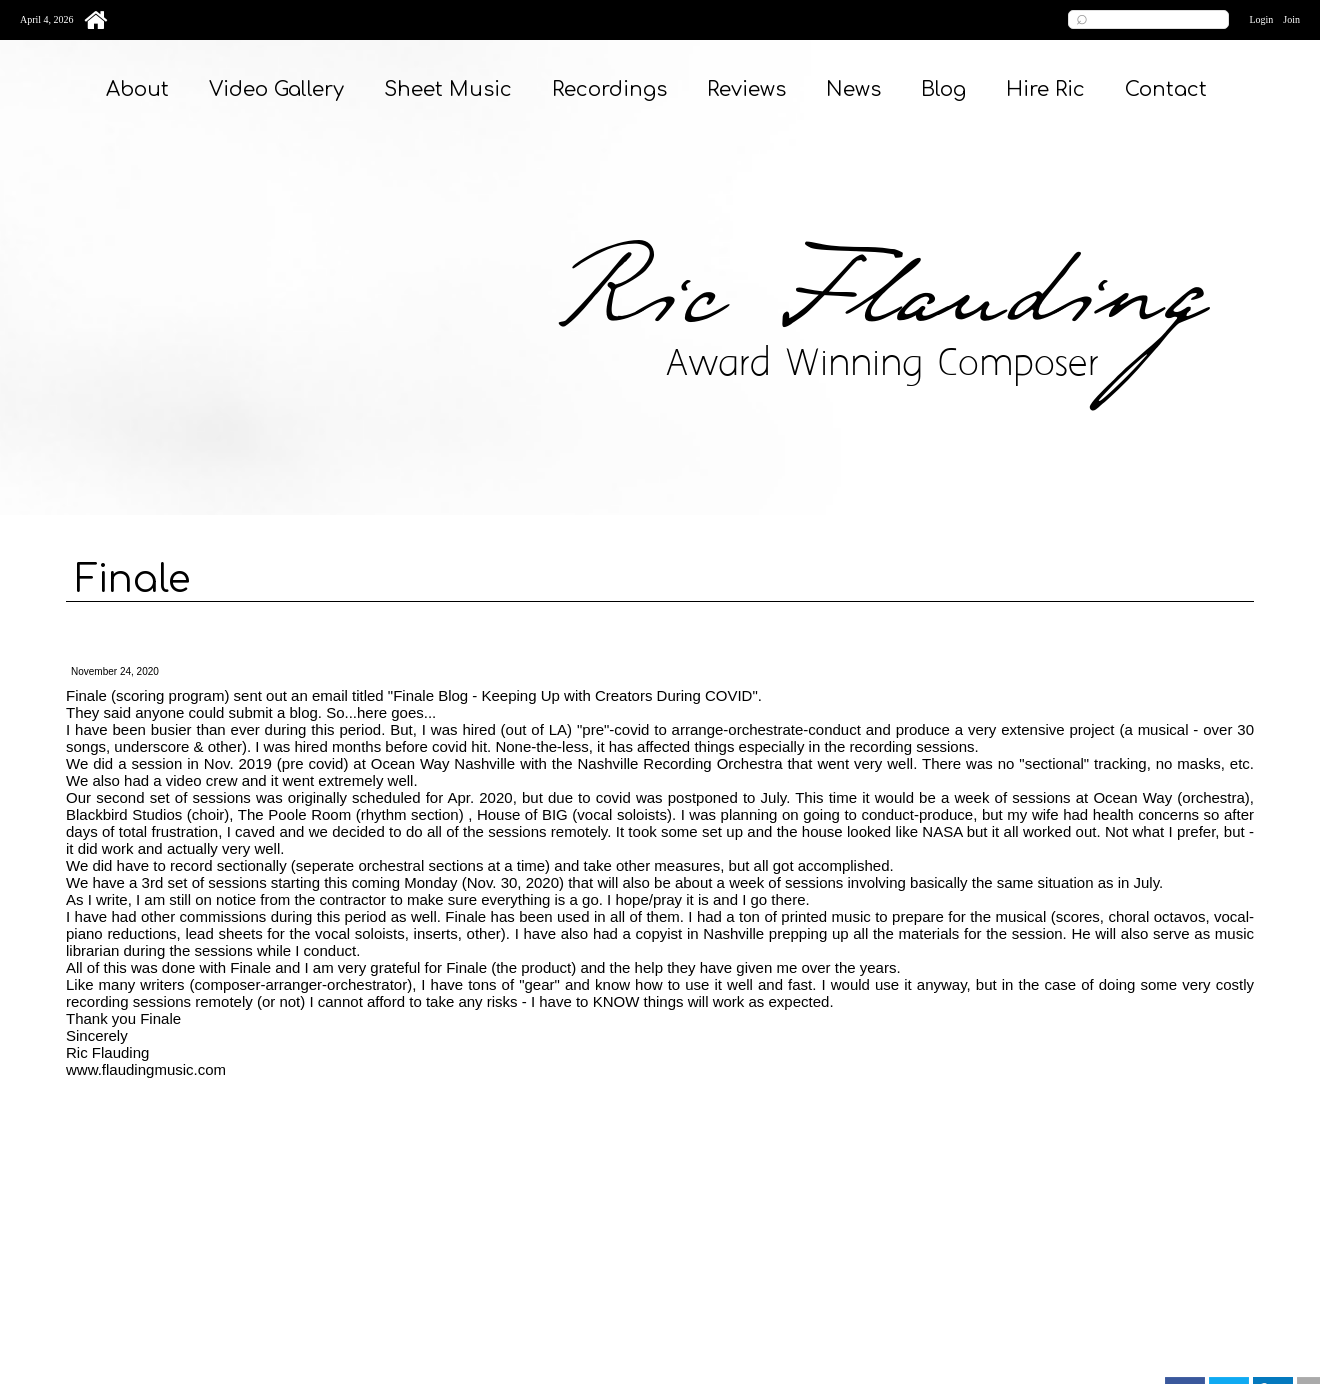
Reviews (746, 89)
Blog (943, 89)
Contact (1166, 89)
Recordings (609, 89)
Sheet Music (448, 89)
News (853, 89)
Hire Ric (1045, 89)
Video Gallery (276, 89)
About (137, 89)
